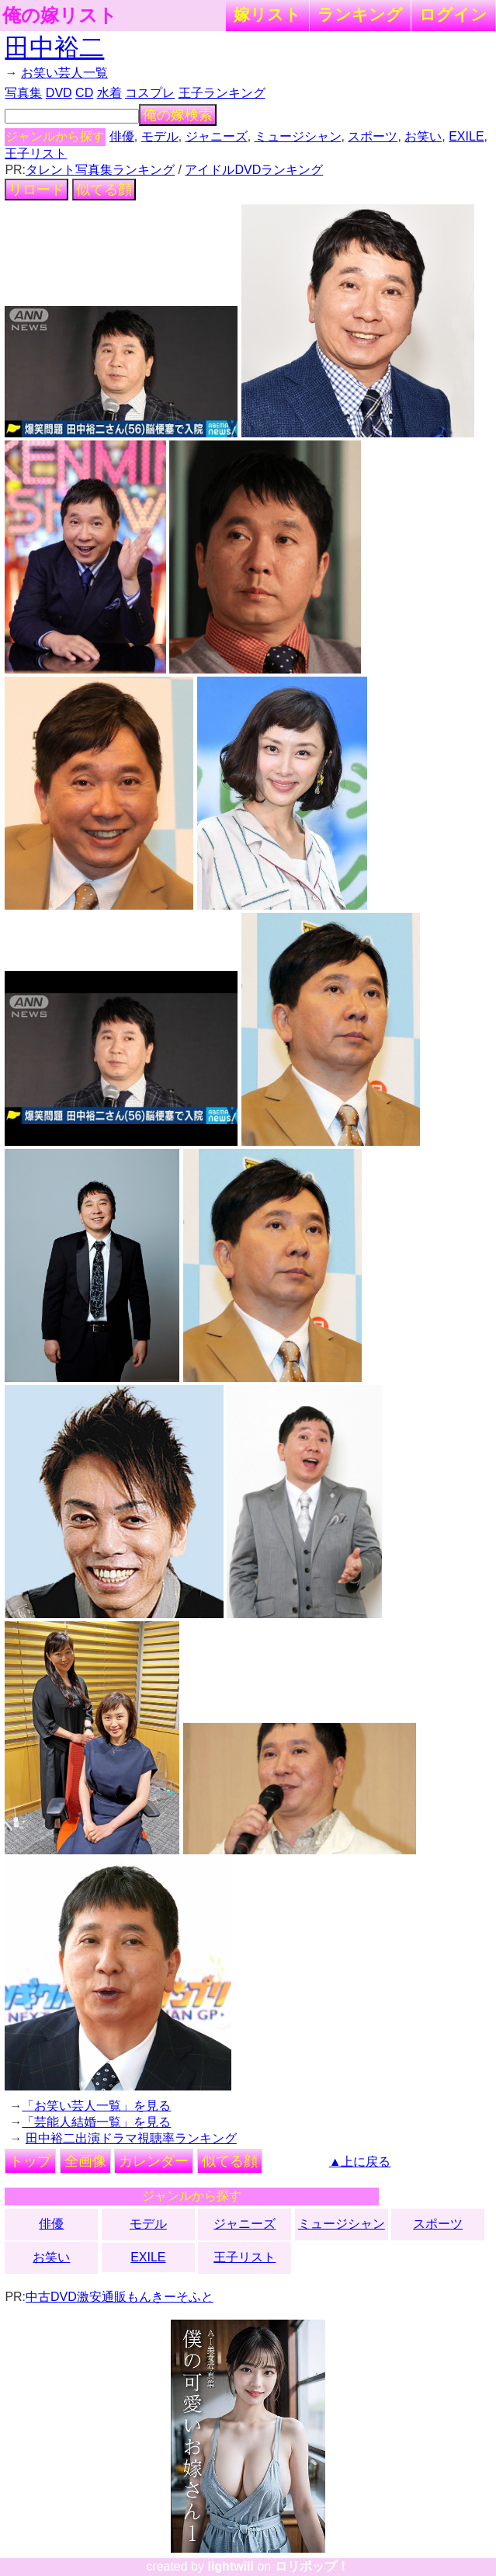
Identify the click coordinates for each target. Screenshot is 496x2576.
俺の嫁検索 (178, 115)
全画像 (85, 2161)
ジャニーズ (217, 136)
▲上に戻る (360, 2161)
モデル (160, 136)
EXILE (466, 136)
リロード (36, 189)
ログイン (453, 14)
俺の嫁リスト (59, 15)
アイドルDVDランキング (254, 169)
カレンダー (154, 2161)
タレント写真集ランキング (100, 169)
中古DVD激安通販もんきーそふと (119, 2296)
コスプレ (150, 92)
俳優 (121, 136)
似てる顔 (104, 189)
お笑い (423, 136)
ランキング (360, 14)
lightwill (230, 2566)
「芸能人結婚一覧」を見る (96, 2122)
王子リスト (36, 153)
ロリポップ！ (312, 2566)
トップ (30, 2161)
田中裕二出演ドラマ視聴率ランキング (131, 2138)
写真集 (23, 92)
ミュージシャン (298, 136)
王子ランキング (222, 92)
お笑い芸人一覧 (64, 72)
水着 (109, 92)
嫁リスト (267, 14)
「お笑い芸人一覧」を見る (96, 2105)
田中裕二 (54, 47)
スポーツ (372, 136)
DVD (59, 92)
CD (84, 92)
